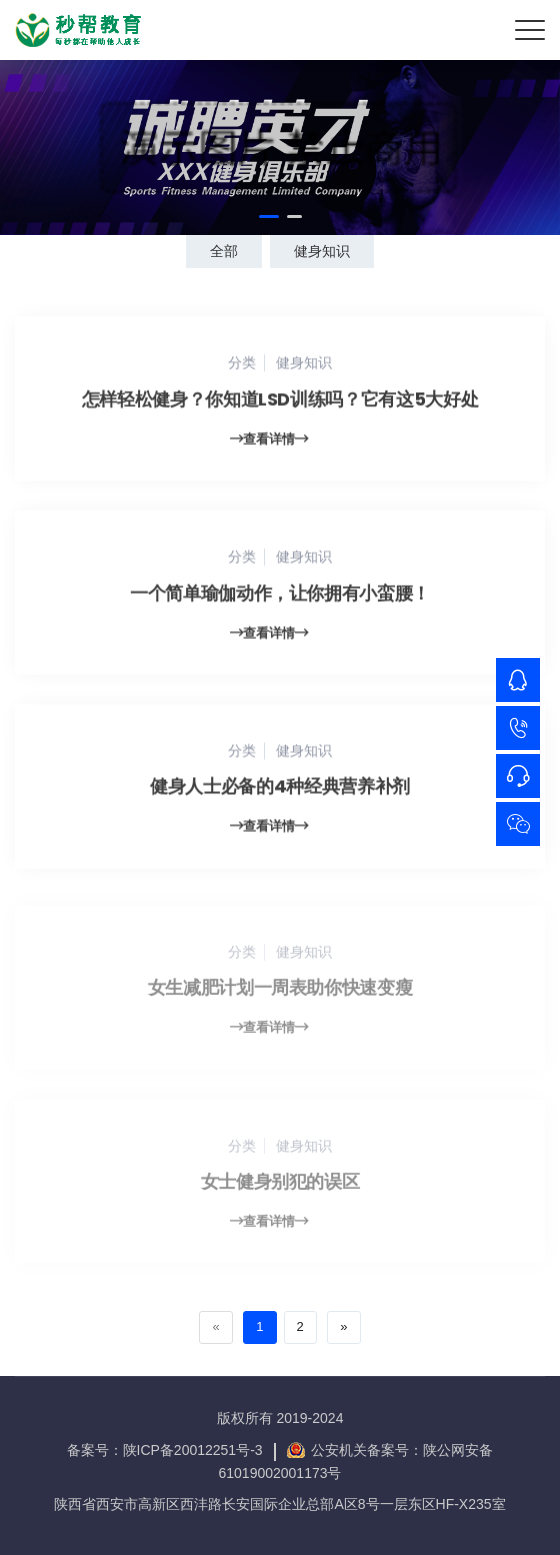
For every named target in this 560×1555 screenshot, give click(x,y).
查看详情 (269, 440)
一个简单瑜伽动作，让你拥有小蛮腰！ (280, 594)
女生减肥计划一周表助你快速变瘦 (280, 992)
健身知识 (322, 251)
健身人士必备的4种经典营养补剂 (280, 788)
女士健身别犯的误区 (280, 1186)
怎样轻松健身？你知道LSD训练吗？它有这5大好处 (280, 400)
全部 (224, 251)
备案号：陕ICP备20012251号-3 (165, 1450)
